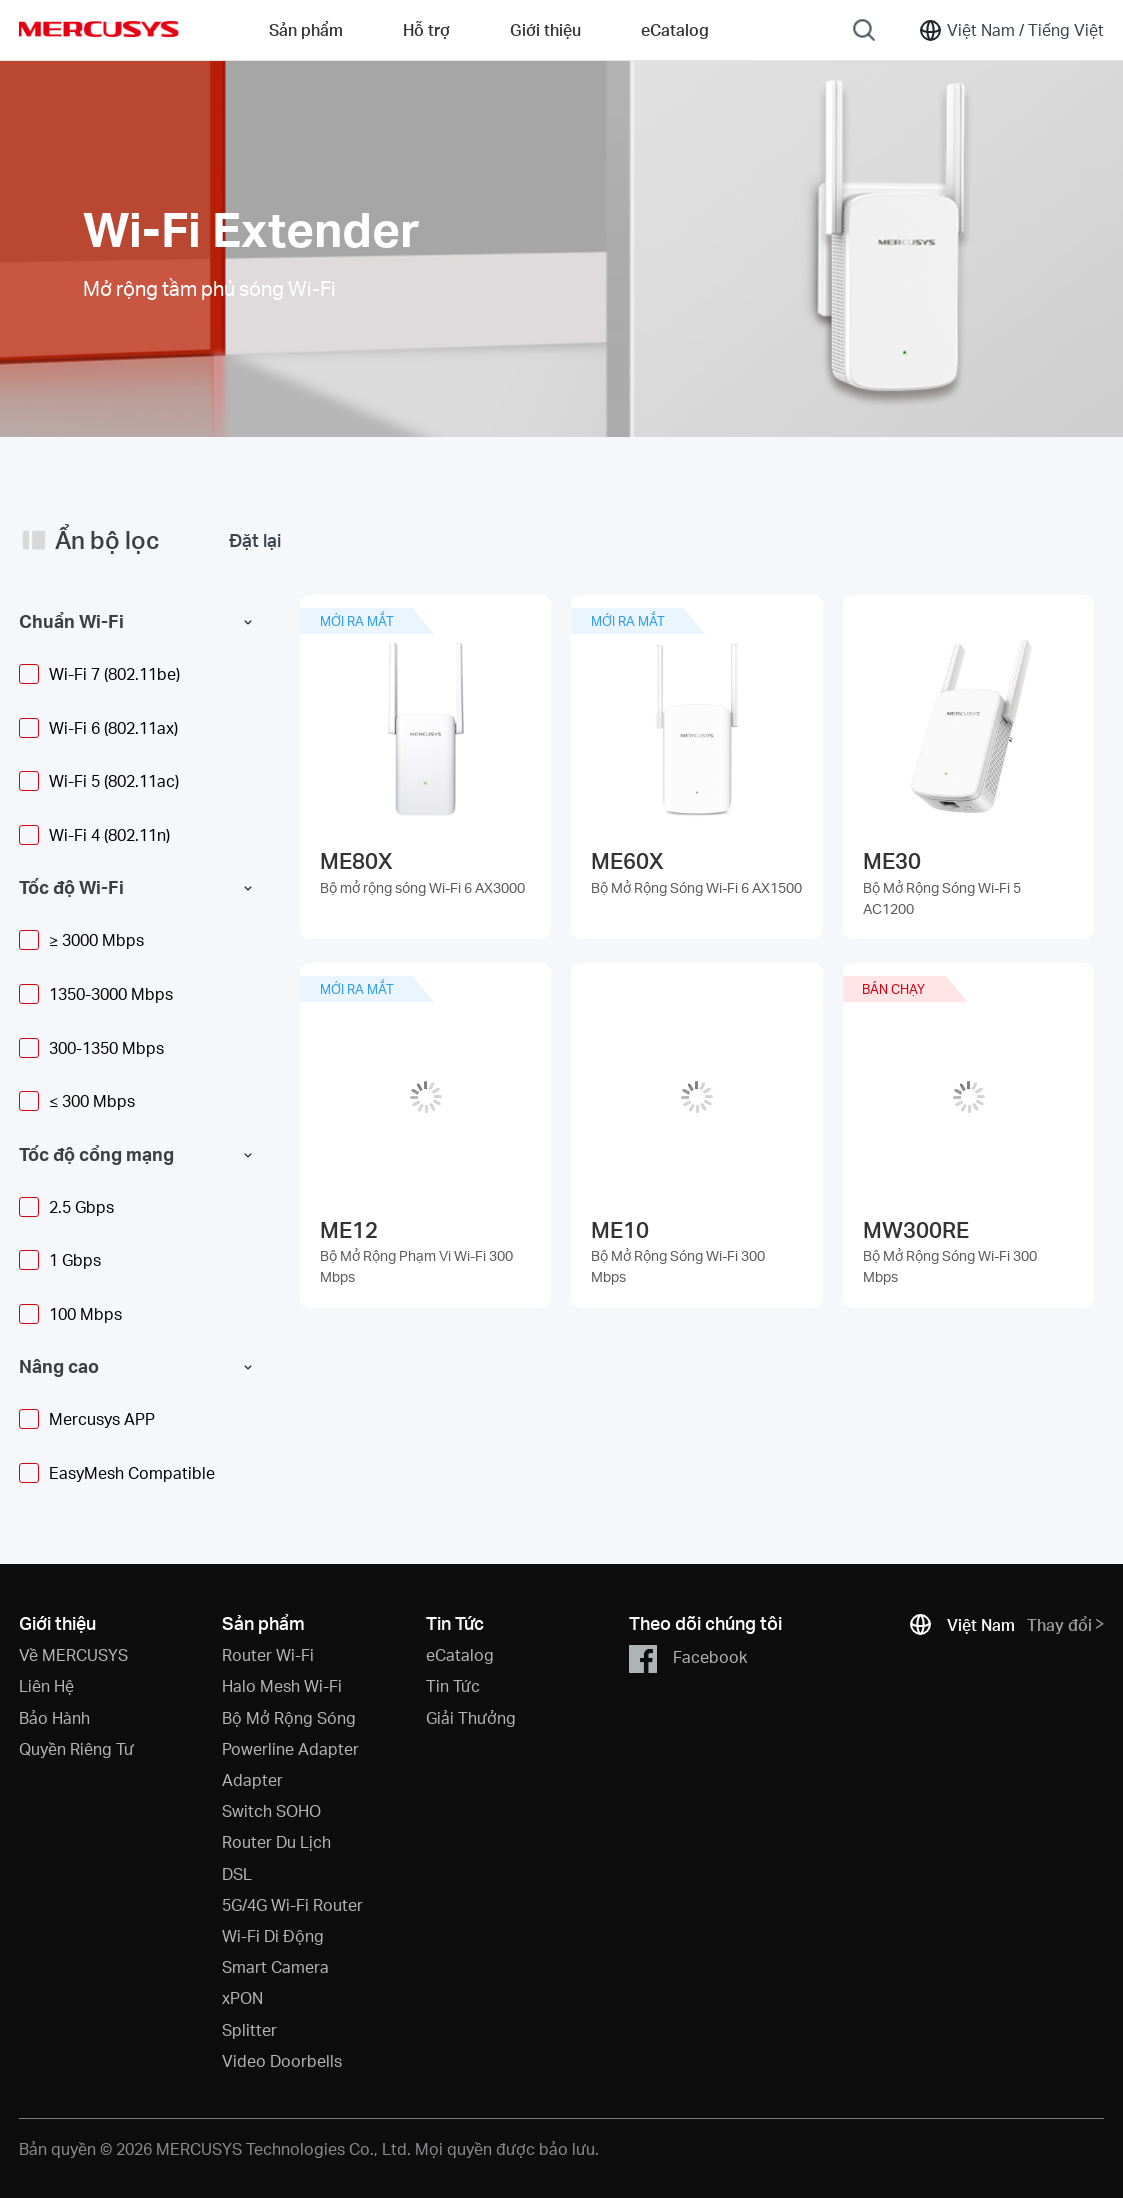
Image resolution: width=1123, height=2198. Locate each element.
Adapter (252, 1779)
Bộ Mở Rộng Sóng (289, 1717)
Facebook (687, 1658)
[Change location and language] (1011, 30)
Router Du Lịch (276, 1841)
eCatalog (460, 1654)
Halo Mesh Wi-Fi (282, 1685)
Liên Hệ (46, 1685)
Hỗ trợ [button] (426, 29)
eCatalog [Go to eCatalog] (675, 29)
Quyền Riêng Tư (76, 1748)
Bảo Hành (54, 1717)
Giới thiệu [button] (545, 29)
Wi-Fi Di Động (273, 1935)
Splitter (249, 2029)
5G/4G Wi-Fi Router (292, 1904)
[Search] (864, 30)
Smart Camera (275, 1966)
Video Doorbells (282, 2060)
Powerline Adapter (290, 1748)
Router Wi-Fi (268, 1654)
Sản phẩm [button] (306, 29)
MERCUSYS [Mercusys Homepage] (99, 29)
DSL (237, 1873)
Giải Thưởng (471, 1717)
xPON (242, 1997)
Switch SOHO (271, 1810)
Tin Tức (453, 1685)
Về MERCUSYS (73, 1654)
